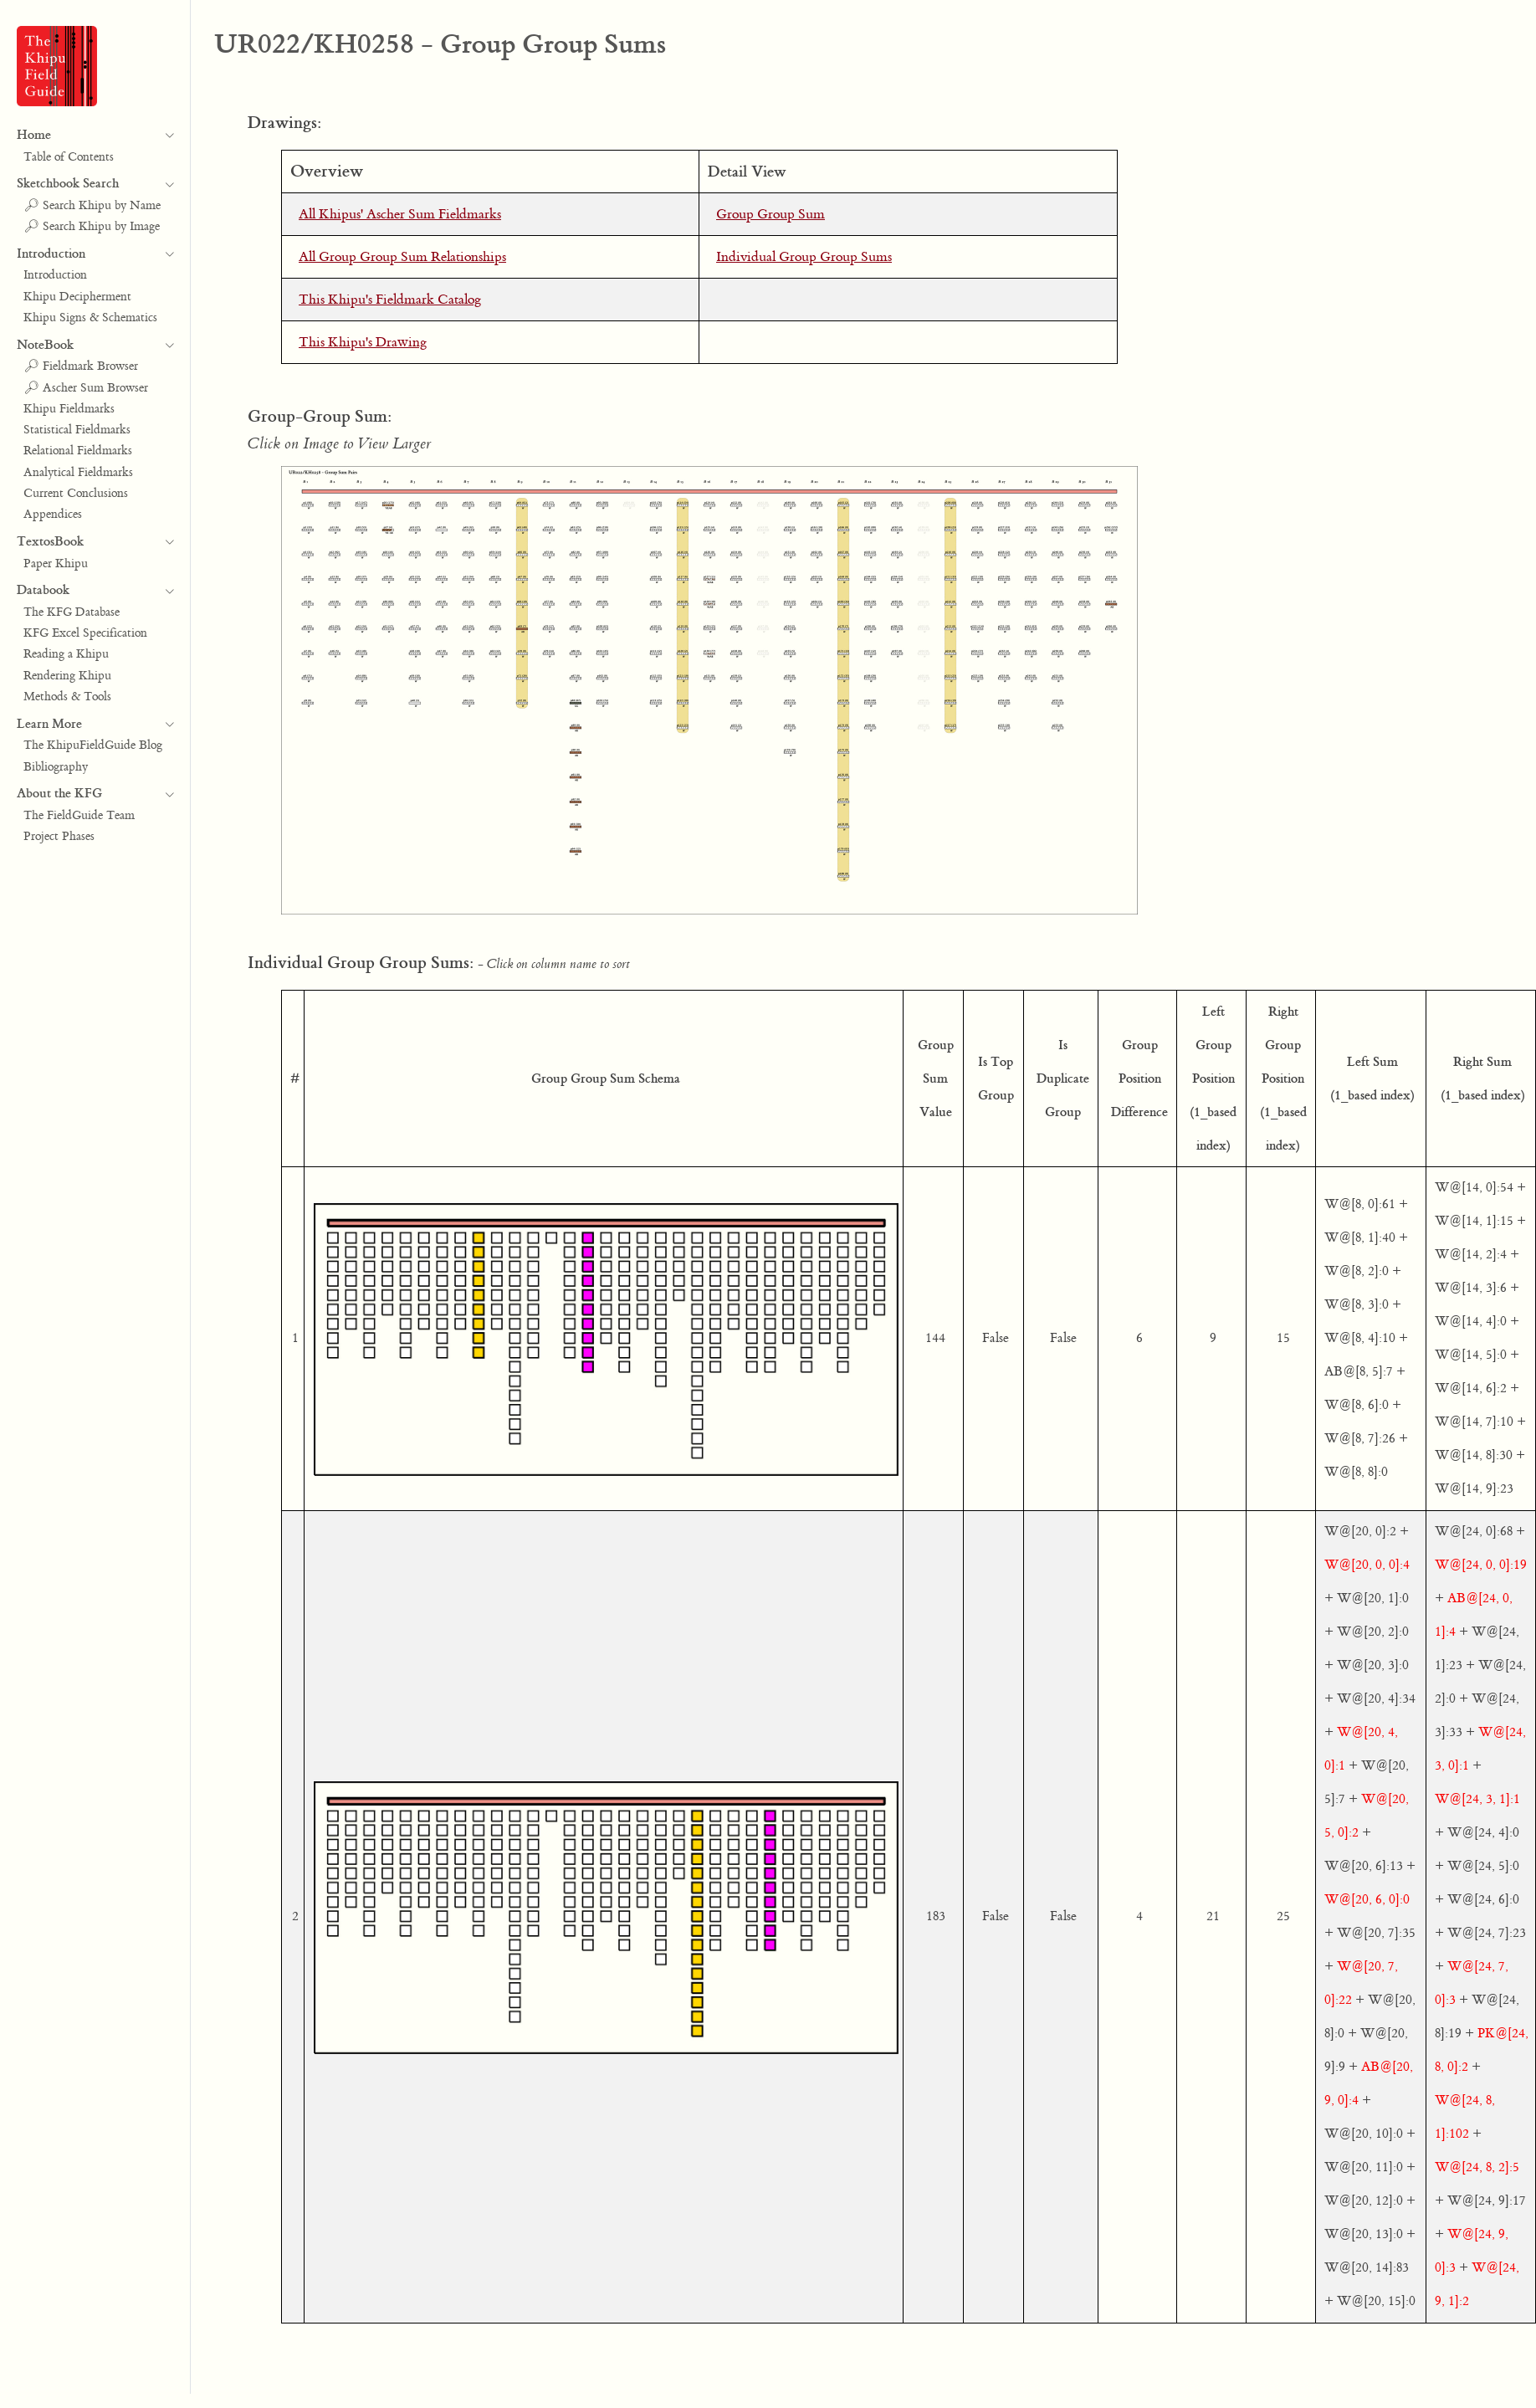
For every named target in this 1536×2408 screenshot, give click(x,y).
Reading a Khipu (66, 654)
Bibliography (55, 767)
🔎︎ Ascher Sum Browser (85, 388)
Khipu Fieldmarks (69, 409)
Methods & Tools (67, 696)
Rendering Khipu (67, 676)
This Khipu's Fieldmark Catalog (390, 299)
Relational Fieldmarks (77, 451)
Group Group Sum (770, 214)
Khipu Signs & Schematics (90, 317)
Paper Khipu (55, 563)
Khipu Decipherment (77, 297)
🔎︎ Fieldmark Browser (80, 366)
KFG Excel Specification (85, 633)
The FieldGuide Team (79, 815)
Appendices (52, 514)
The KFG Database (71, 612)
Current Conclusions (75, 493)
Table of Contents (68, 157)
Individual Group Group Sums (804, 256)
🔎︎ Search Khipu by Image (91, 226)
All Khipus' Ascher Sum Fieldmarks (400, 214)
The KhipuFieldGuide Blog (92, 745)
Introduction (55, 275)
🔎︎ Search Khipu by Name (92, 205)
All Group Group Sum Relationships (402, 256)
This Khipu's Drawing (363, 342)
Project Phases (59, 836)
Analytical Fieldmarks (78, 472)
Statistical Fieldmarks (77, 430)
